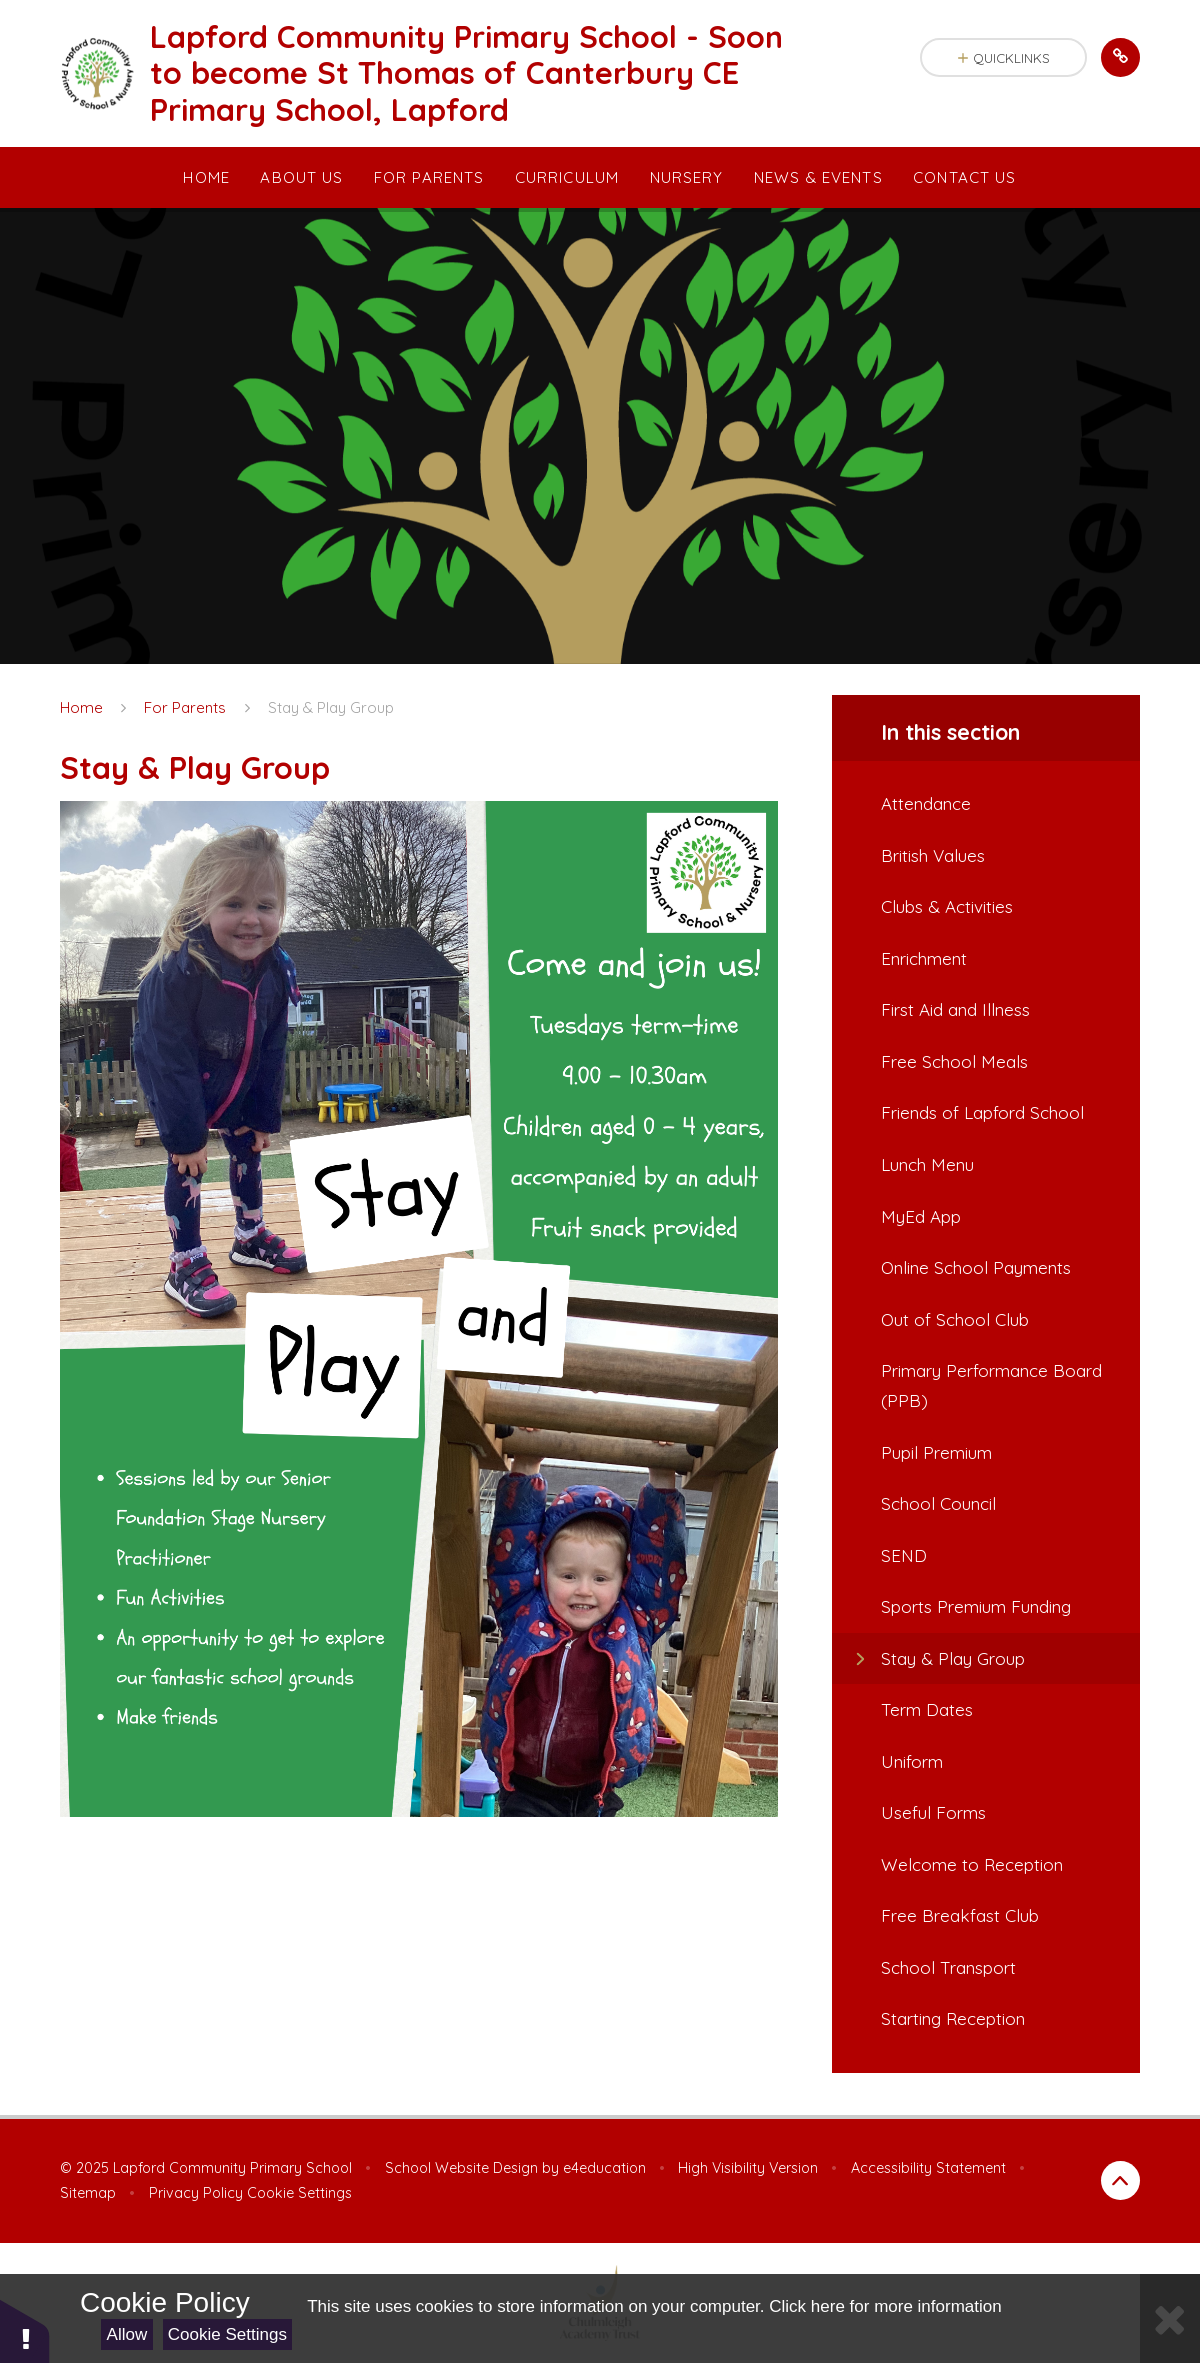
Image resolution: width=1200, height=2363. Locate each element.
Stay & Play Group (331, 707)
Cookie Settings (227, 2334)
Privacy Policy (196, 2193)
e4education (604, 2168)
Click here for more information (885, 2306)
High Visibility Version (748, 2168)
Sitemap (88, 2193)
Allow (127, 2334)
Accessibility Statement (928, 2168)
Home (81, 707)
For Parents (185, 707)
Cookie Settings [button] (299, 2193)
